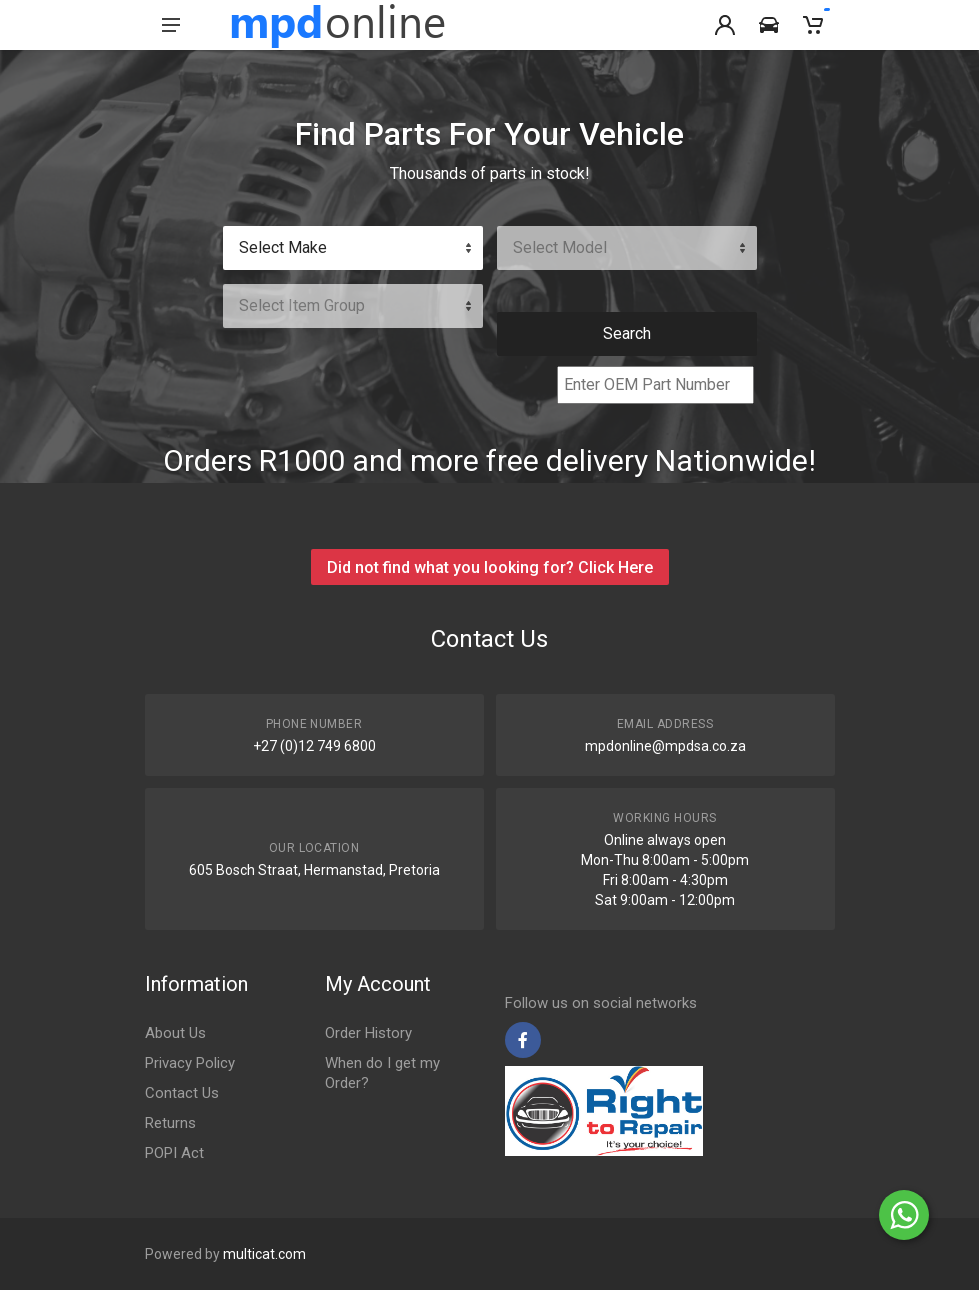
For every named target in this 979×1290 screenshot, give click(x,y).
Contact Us (182, 1093)
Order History (368, 1033)
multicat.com (264, 1254)
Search (627, 333)
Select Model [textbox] (560, 247)
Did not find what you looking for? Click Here (490, 567)
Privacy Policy (190, 1063)
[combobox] (353, 248)
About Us (175, 1033)
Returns (170, 1123)
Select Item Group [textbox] (302, 305)
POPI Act (174, 1153)
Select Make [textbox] (283, 247)
